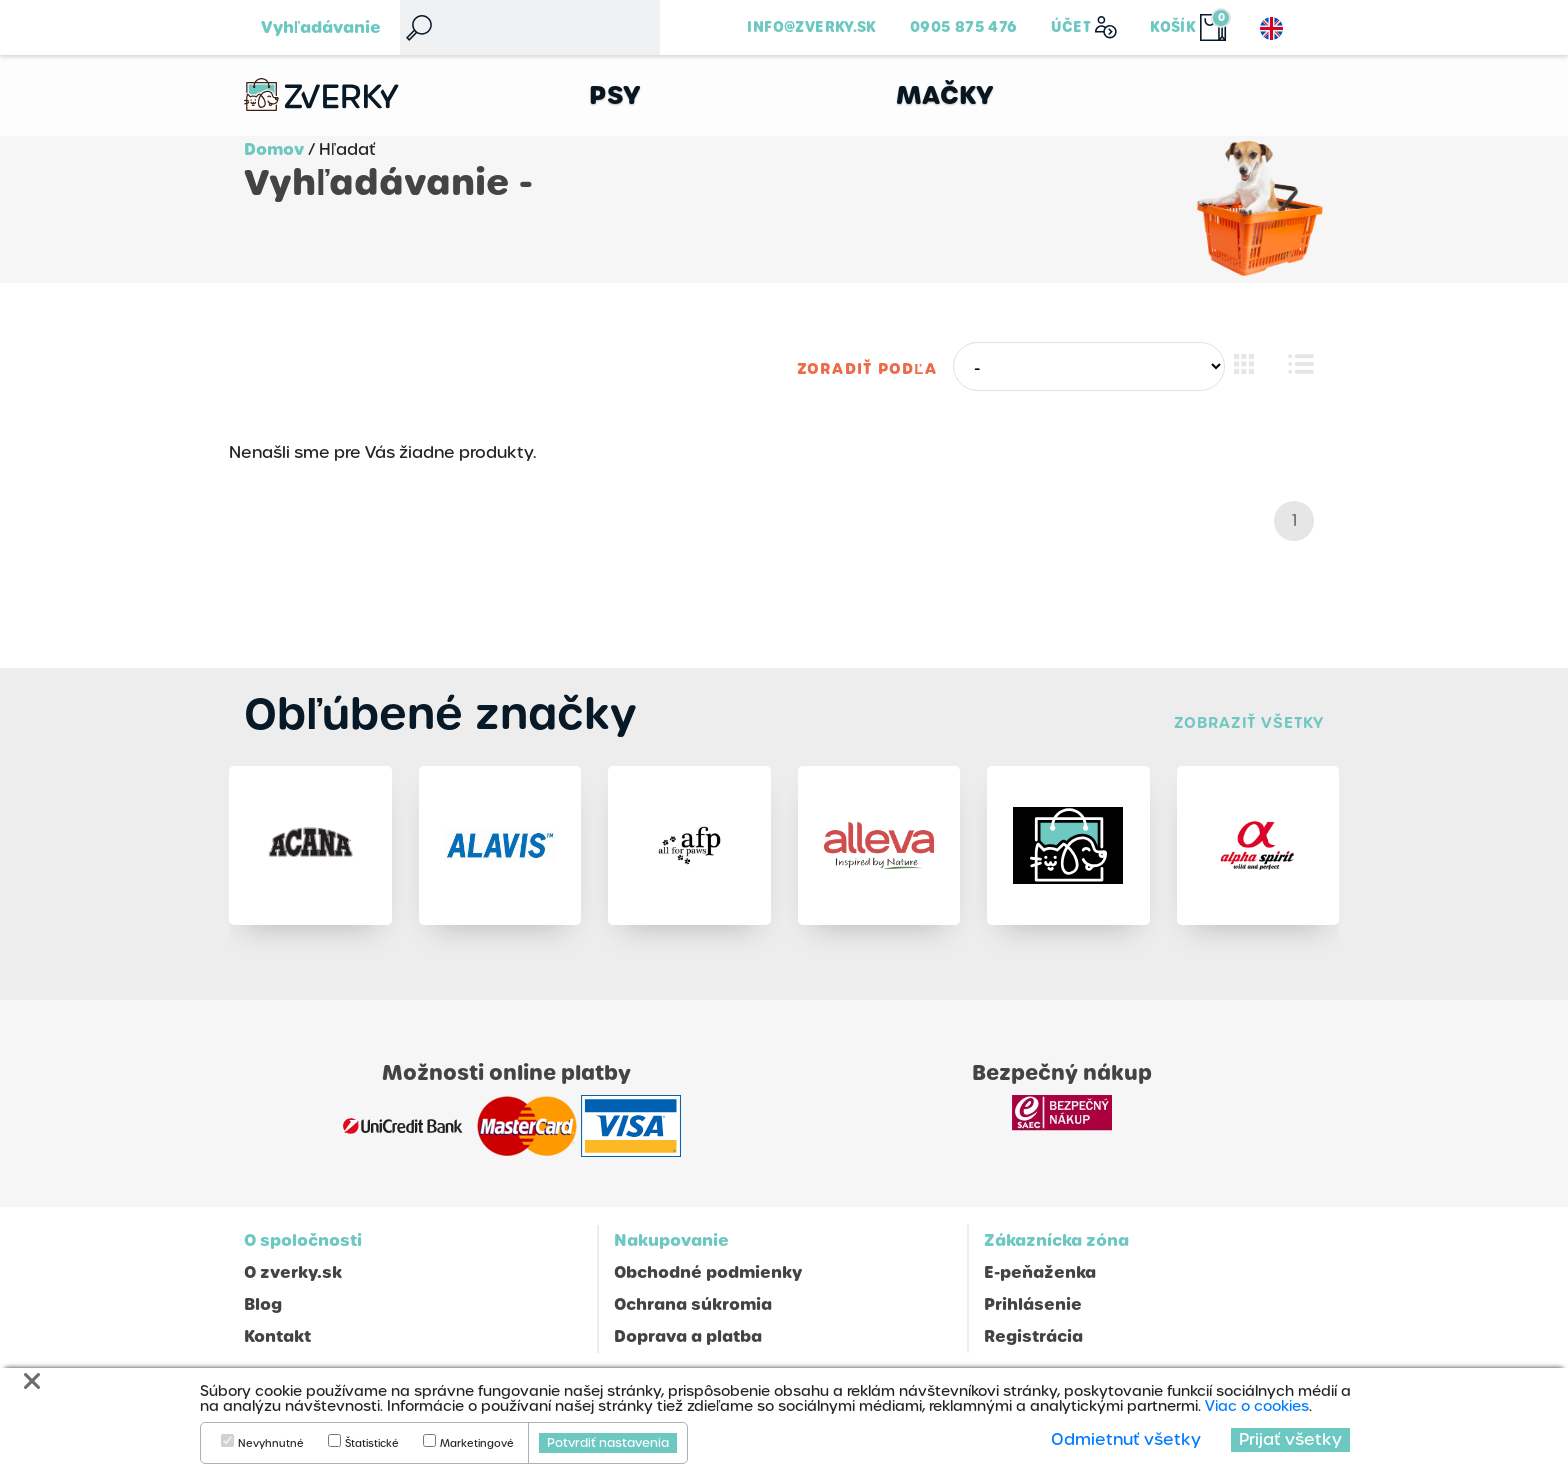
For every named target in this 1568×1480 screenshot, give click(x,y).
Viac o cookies (1257, 1406)
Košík (1173, 27)
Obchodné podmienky (708, 1272)
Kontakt (277, 1336)
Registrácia (1033, 1336)
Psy (615, 95)
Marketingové (477, 1444)
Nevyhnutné (271, 1444)
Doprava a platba (688, 1336)
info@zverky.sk (811, 27)
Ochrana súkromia (693, 1304)
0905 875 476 (964, 27)
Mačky (945, 95)
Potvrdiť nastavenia (608, 1443)
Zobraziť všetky (1249, 722)
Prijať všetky (1290, 1439)
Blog (263, 1304)
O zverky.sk (293, 1272)
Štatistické (372, 1444)
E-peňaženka (1040, 1272)
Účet (1071, 27)
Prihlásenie (1033, 1304)
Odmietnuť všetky (1126, 1439)
